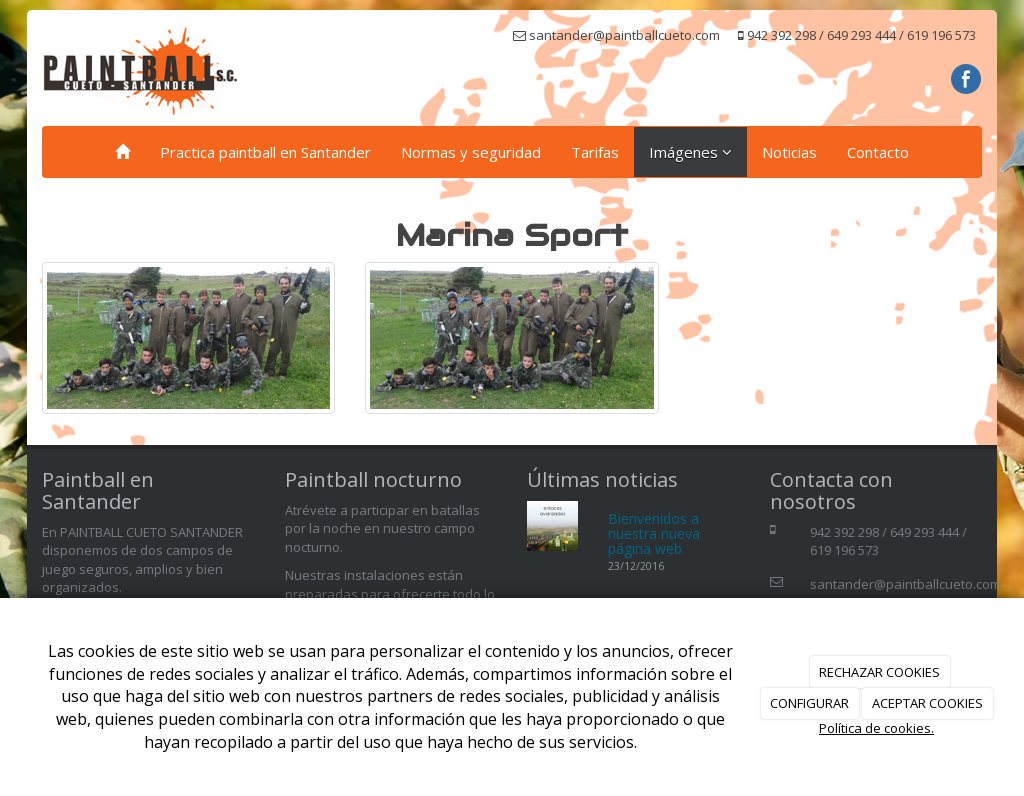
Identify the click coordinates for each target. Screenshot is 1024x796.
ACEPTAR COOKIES (927, 703)
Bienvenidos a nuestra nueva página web (654, 534)
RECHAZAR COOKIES (879, 672)
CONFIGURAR (809, 703)
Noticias (789, 152)
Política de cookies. (876, 728)
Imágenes (690, 152)
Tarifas (595, 152)
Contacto (878, 152)
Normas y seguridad (471, 152)
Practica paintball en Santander (265, 152)
